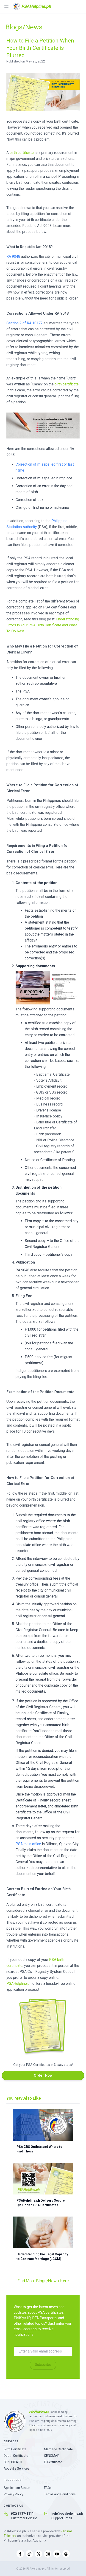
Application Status (17, 2488)
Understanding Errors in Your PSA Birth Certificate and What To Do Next (42, 625)
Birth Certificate (15, 2449)
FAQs (48, 2488)
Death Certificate (16, 2455)
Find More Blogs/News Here (43, 2280)
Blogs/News (24, 27)
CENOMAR (51, 2455)
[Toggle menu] (6, 6)
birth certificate (22, 152)
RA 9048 (13, 256)
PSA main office (28, 1844)
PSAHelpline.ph (18, 1983)
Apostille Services (16, 2468)
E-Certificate (53, 2462)
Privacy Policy (13, 2494)
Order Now (43, 2075)
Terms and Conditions (60, 2494)
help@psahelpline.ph (67, 2513)
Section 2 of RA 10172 (25, 323)
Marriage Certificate (58, 2449)
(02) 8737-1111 (22, 2513)
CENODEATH (13, 2462)
